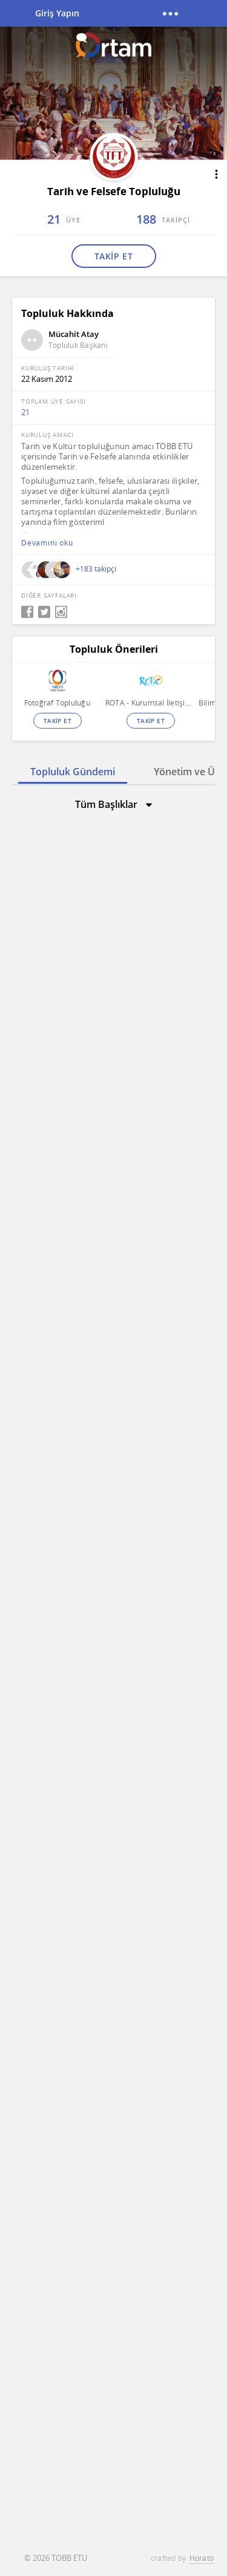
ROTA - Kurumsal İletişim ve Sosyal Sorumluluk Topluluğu (150, 703)
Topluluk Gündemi (72, 771)
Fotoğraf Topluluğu (57, 703)
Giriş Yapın (57, 13)
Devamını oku (47, 543)
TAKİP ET (113, 256)
